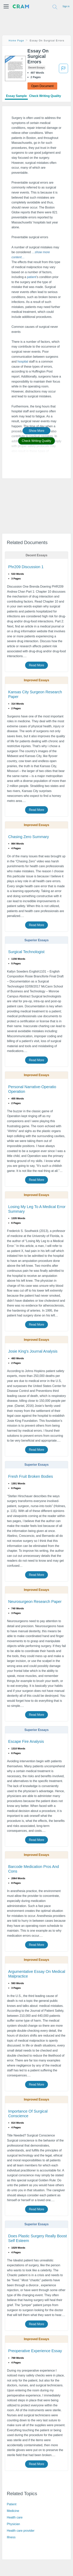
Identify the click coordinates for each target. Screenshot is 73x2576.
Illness (11, 2537)
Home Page (16, 40)
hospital (23, 361)
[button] (6, 6)
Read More (36, 665)
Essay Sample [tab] (16, 96)
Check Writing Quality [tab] (45, 96)
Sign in (65, 6)
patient (31, 277)
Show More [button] (36, 430)
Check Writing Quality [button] (36, 440)
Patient (11, 2504)
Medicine (13, 2510)
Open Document (42, 86)
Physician (13, 2524)
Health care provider (20, 2530)
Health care (15, 2517)
